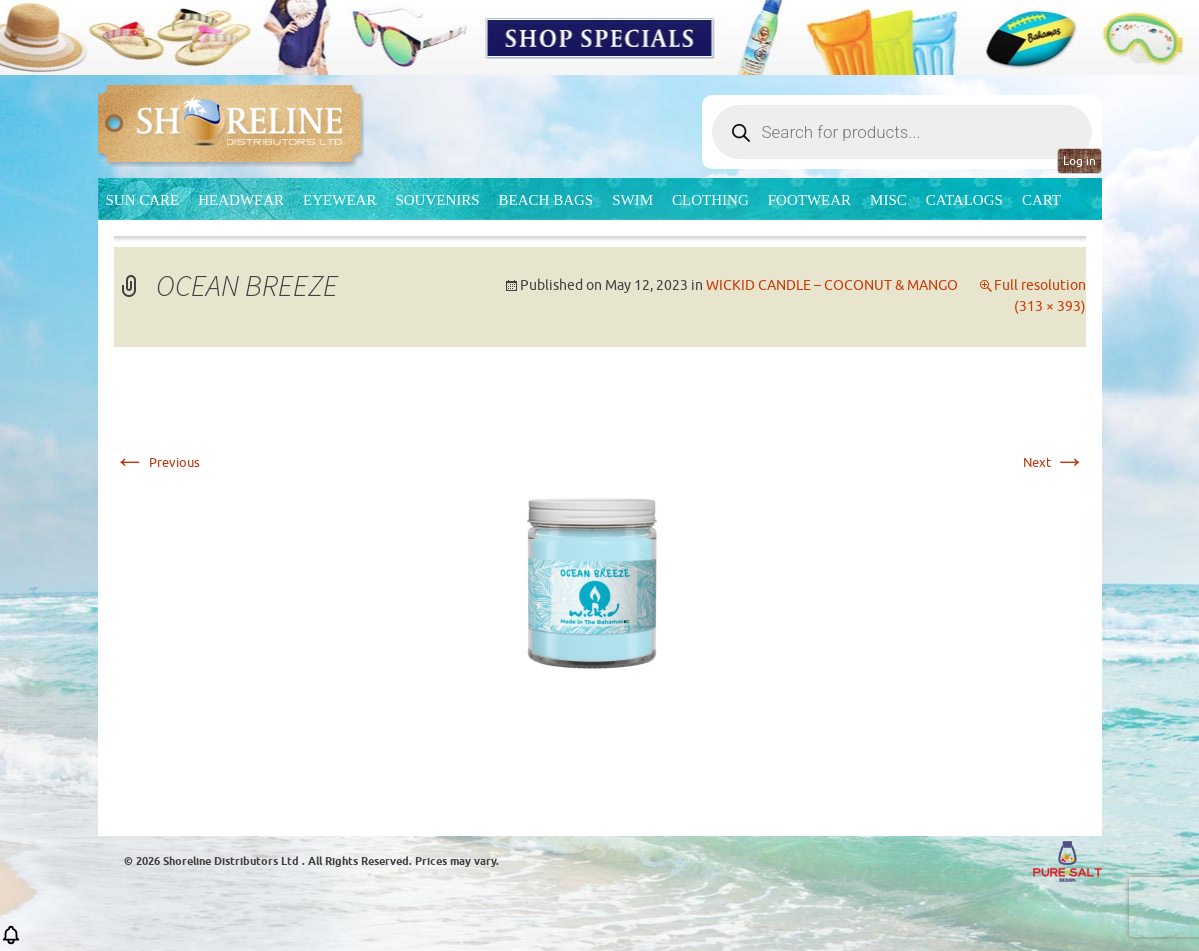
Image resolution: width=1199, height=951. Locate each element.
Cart (1041, 200)
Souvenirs (437, 200)
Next (1054, 462)
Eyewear (339, 200)
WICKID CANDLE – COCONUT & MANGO (832, 285)
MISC (888, 200)
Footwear (809, 200)
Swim (632, 200)
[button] (11, 941)
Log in (1079, 161)
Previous (157, 462)
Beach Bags (546, 200)
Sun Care (143, 200)
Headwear (241, 200)
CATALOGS (964, 200)
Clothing (710, 200)
